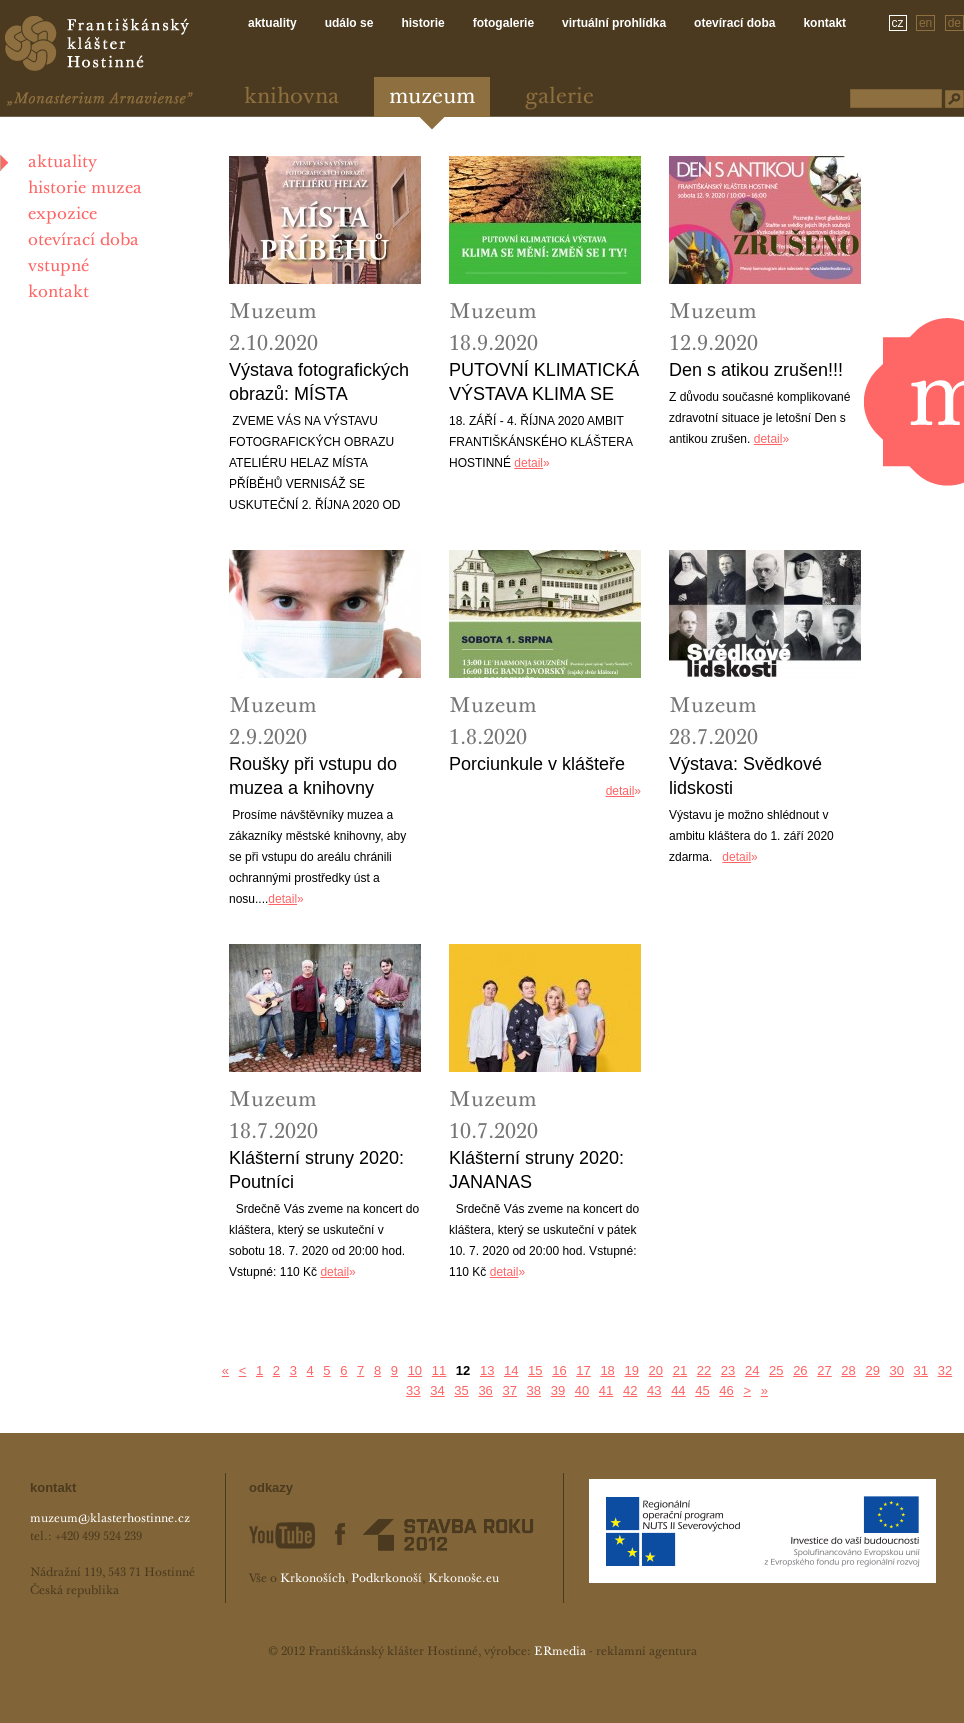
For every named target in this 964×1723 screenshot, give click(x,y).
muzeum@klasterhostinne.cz (110, 1519)
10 (415, 1370)
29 (872, 1370)
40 (582, 1390)
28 (848, 1370)
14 (511, 1370)
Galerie (559, 97)
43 (654, 1390)
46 (726, 1390)
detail (528, 463)
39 (558, 1390)
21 (680, 1370)
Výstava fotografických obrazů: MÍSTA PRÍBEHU (319, 383)
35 (461, 1390)
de (954, 23)
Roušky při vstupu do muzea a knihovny (313, 776)
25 (776, 1370)
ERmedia (560, 1652)
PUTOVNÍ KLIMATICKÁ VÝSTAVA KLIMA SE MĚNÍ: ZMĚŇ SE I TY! (544, 383)
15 (535, 1370)
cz (898, 23)
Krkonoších (312, 1579)
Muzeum (432, 97)
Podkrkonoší (386, 1579)
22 (704, 1370)
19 (631, 1370)
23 (728, 1370)
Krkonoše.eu (463, 1579)
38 (534, 1390)
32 (945, 1370)
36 (485, 1390)
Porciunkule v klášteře (537, 764)
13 (487, 1370)
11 (439, 1370)
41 (606, 1390)
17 (583, 1370)
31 (921, 1370)
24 (752, 1370)
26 (800, 1370)
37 (509, 1390)
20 (656, 1370)
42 (630, 1390)
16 (559, 1370)
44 (678, 1390)
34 (437, 1390)
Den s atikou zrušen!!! (756, 370)
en (925, 23)
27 (824, 1370)
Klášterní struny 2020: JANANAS (536, 1170)
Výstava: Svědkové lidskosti (745, 776)
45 (702, 1390)
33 (413, 1390)
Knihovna (291, 97)
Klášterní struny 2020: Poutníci (316, 1170)
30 (897, 1370)
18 (607, 1370)
